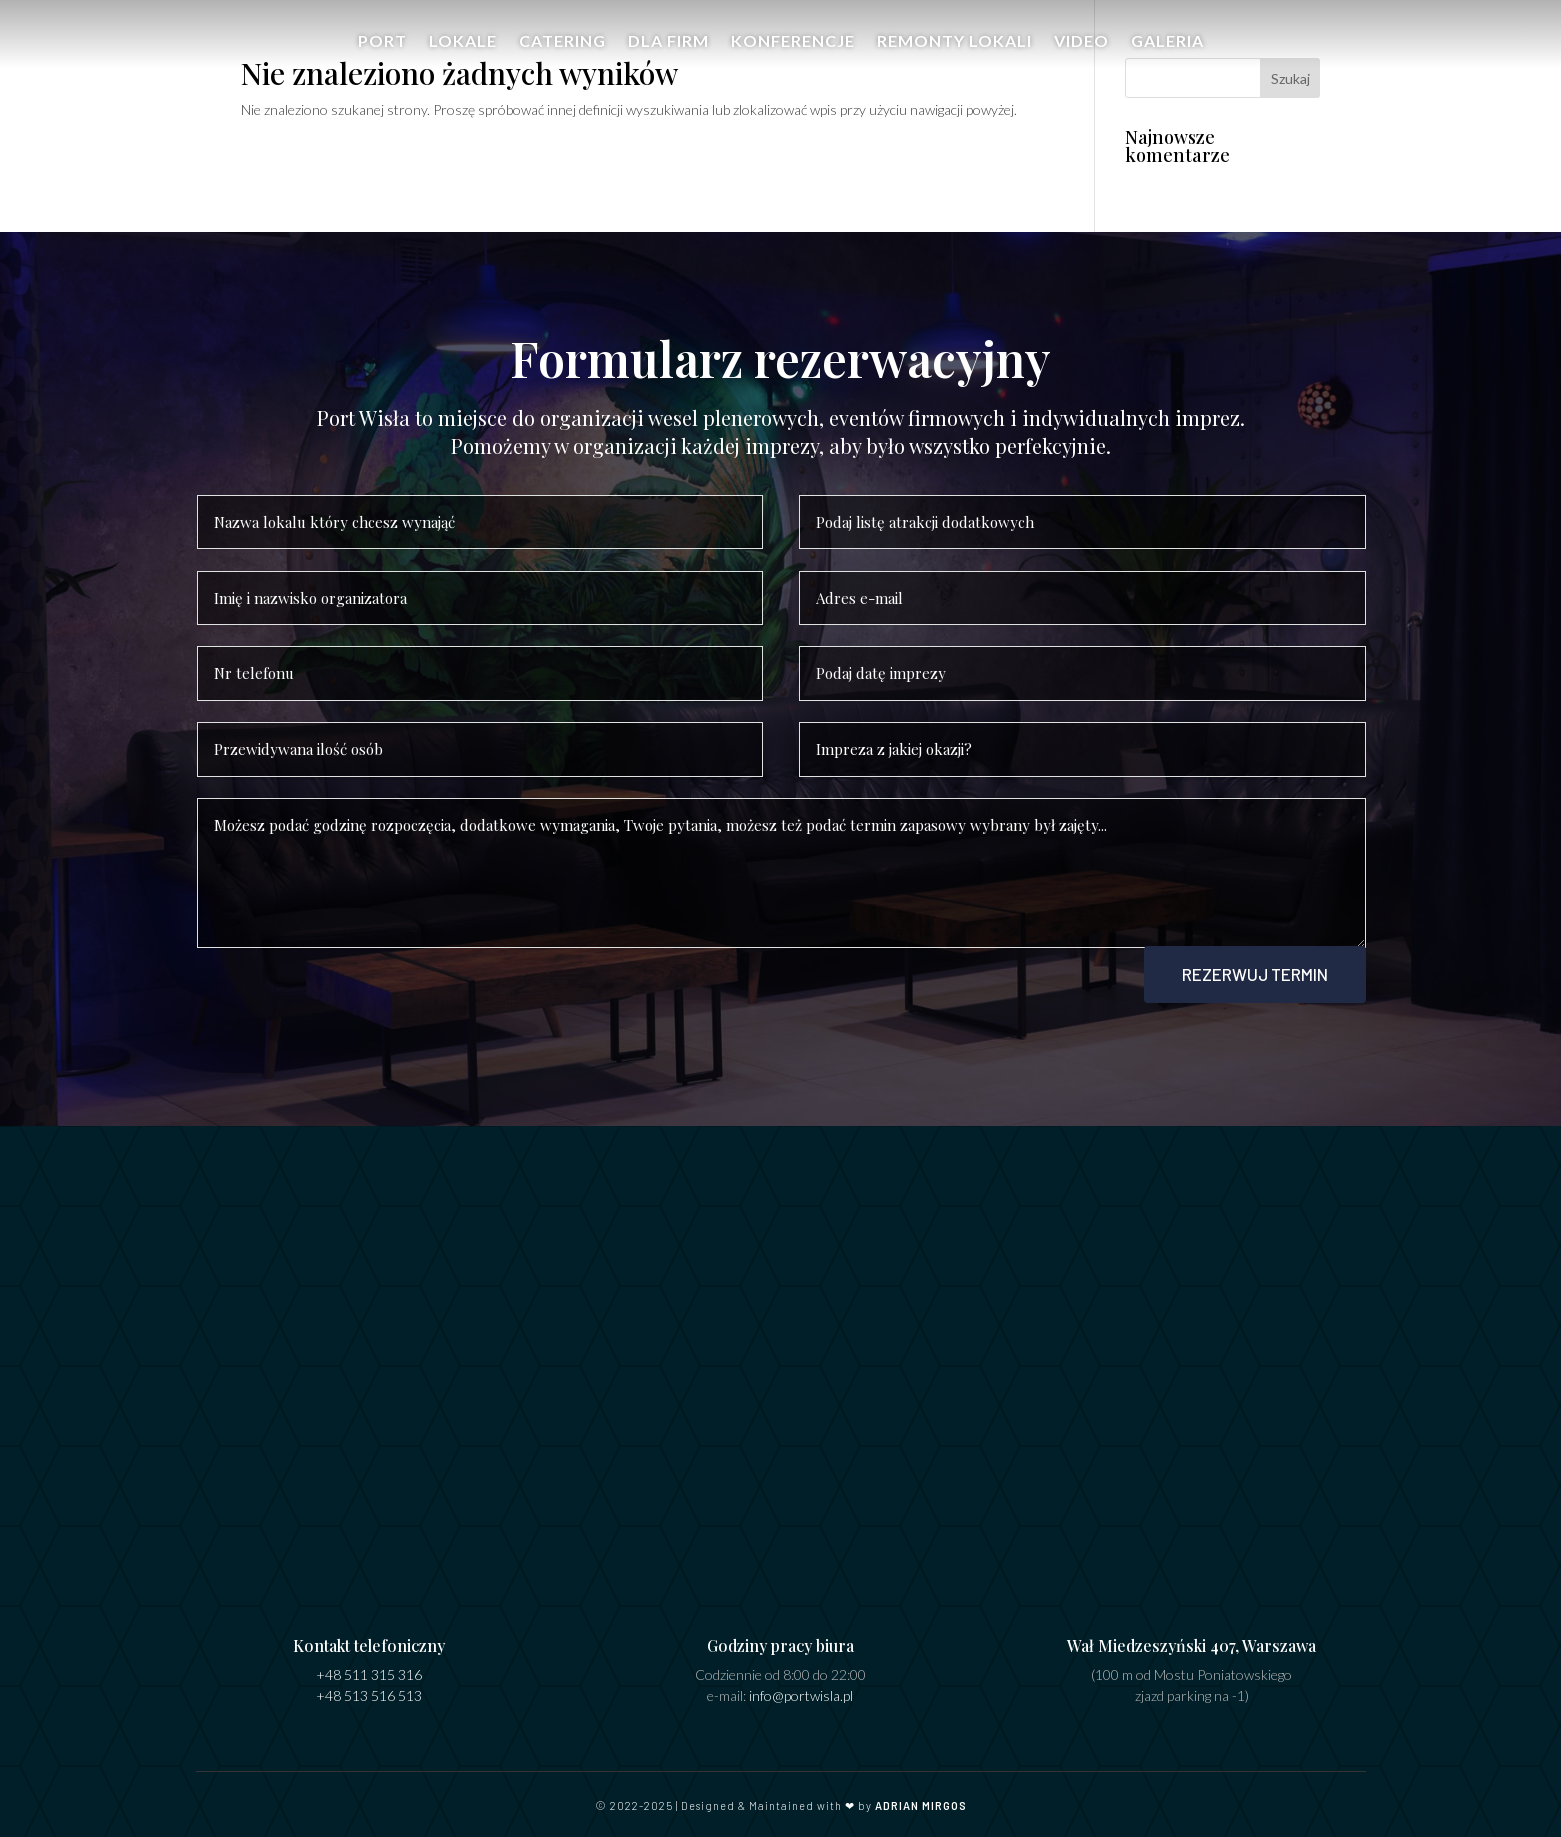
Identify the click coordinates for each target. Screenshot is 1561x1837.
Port (382, 51)
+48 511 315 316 (369, 1665)
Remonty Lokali (954, 51)
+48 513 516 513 (369, 1686)
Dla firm (668, 51)
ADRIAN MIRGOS (921, 1796)
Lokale (463, 51)
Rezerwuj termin (1248, 964)
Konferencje (793, 51)
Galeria (1167, 51)
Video (1081, 51)
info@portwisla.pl (801, 1686)
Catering (562, 51)
